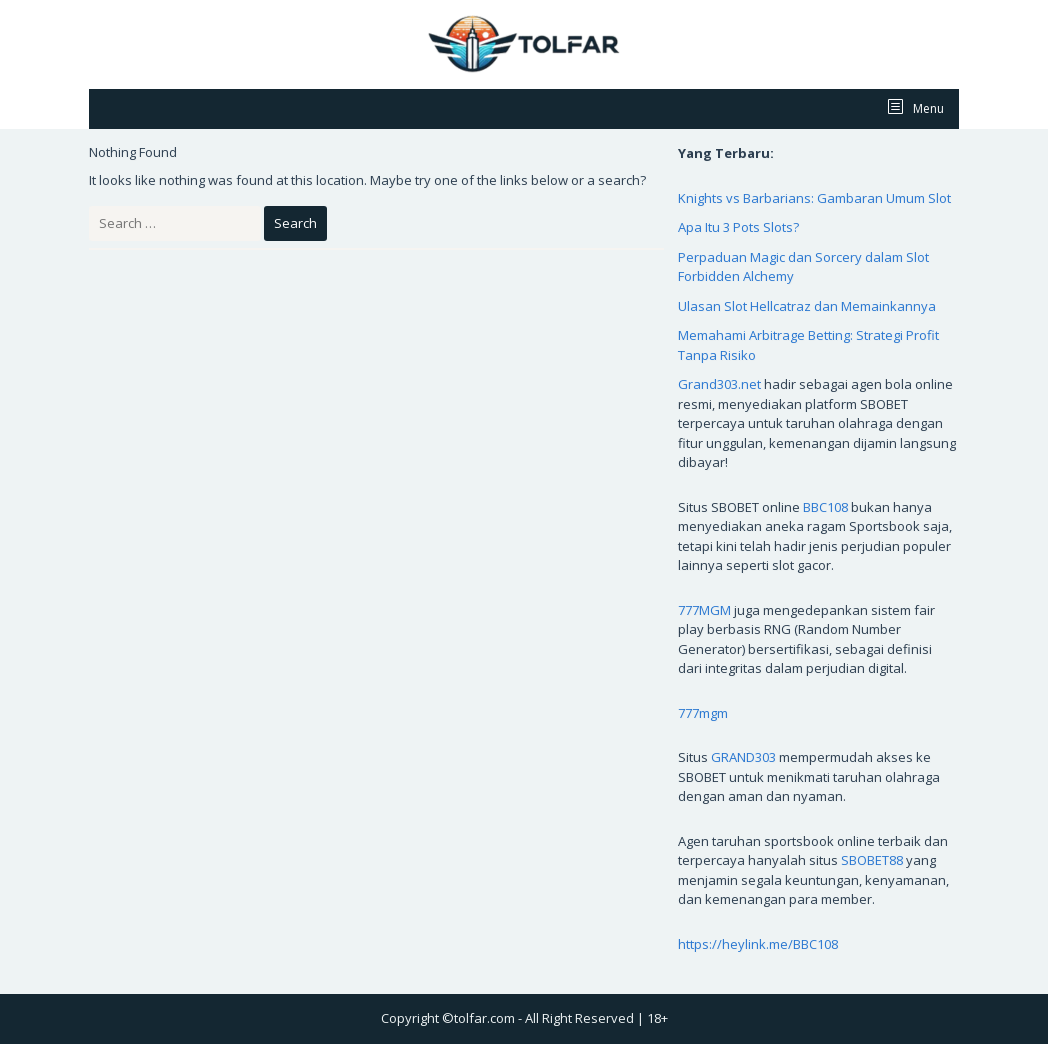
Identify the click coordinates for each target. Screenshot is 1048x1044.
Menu (927, 108)
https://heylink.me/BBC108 (758, 944)
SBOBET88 (872, 860)
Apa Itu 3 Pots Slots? (738, 227)
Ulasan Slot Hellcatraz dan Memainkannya (807, 306)
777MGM (704, 610)
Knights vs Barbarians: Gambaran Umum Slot (814, 198)
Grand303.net (719, 384)
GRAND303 (743, 757)
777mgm (703, 713)
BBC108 (825, 507)
